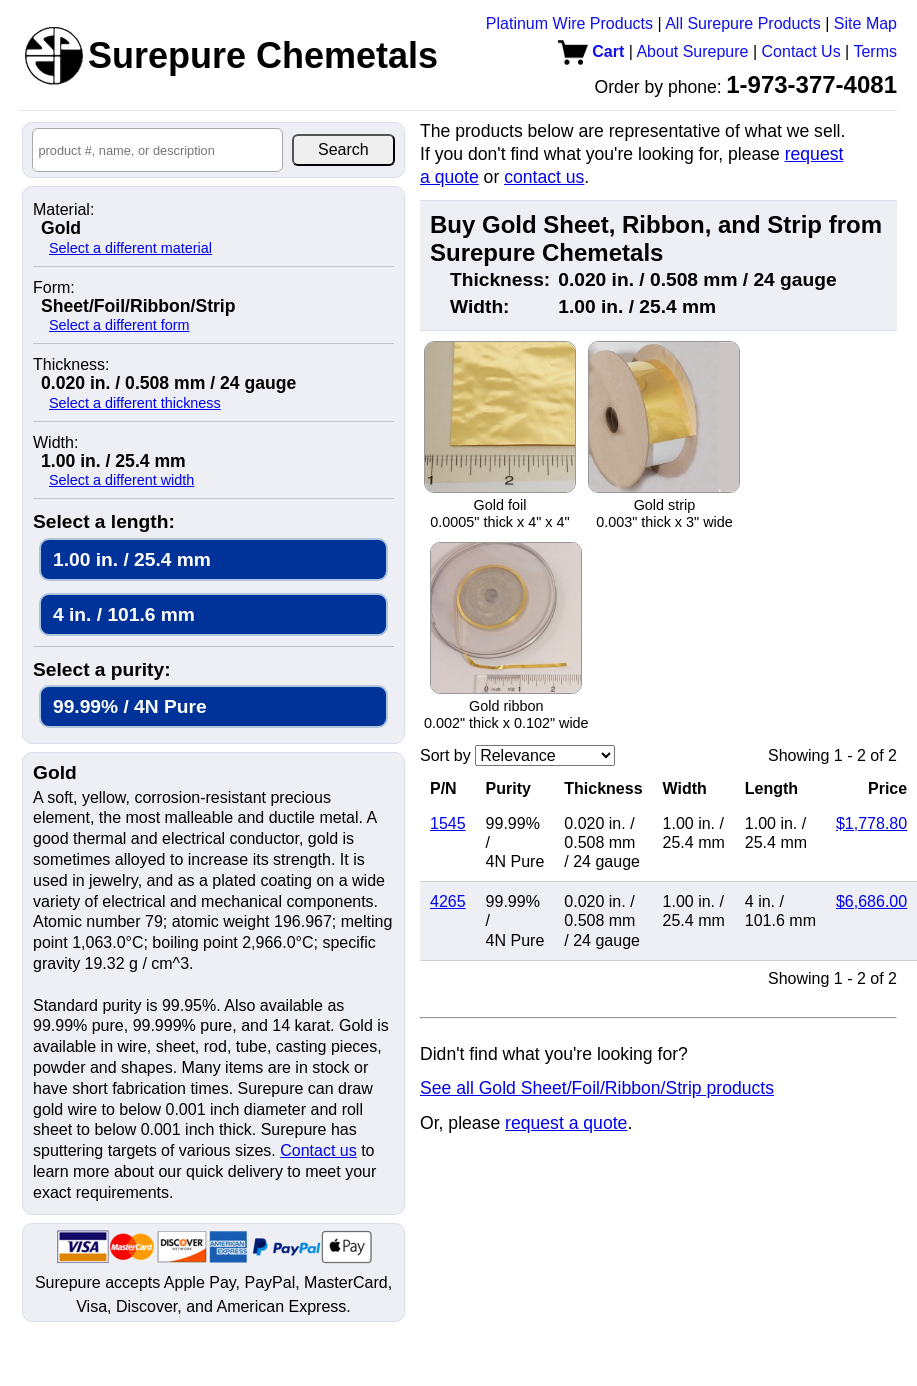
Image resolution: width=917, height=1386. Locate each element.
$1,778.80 (871, 823)
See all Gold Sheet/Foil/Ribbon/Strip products (597, 1088)
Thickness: (71, 365)
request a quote (566, 1123)
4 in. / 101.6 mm (124, 614)
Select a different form (119, 325)
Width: (55, 443)
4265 (448, 901)
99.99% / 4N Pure (130, 706)
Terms (875, 51)
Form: (54, 288)
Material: (63, 210)
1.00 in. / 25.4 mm (132, 559)
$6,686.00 (871, 901)
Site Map (865, 23)
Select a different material (130, 248)
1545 (448, 823)
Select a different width (121, 480)
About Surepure (692, 51)
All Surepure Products (743, 23)
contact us (544, 177)
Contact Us (801, 51)
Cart (591, 51)
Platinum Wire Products (569, 23)
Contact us (318, 1150)
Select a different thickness (135, 403)
